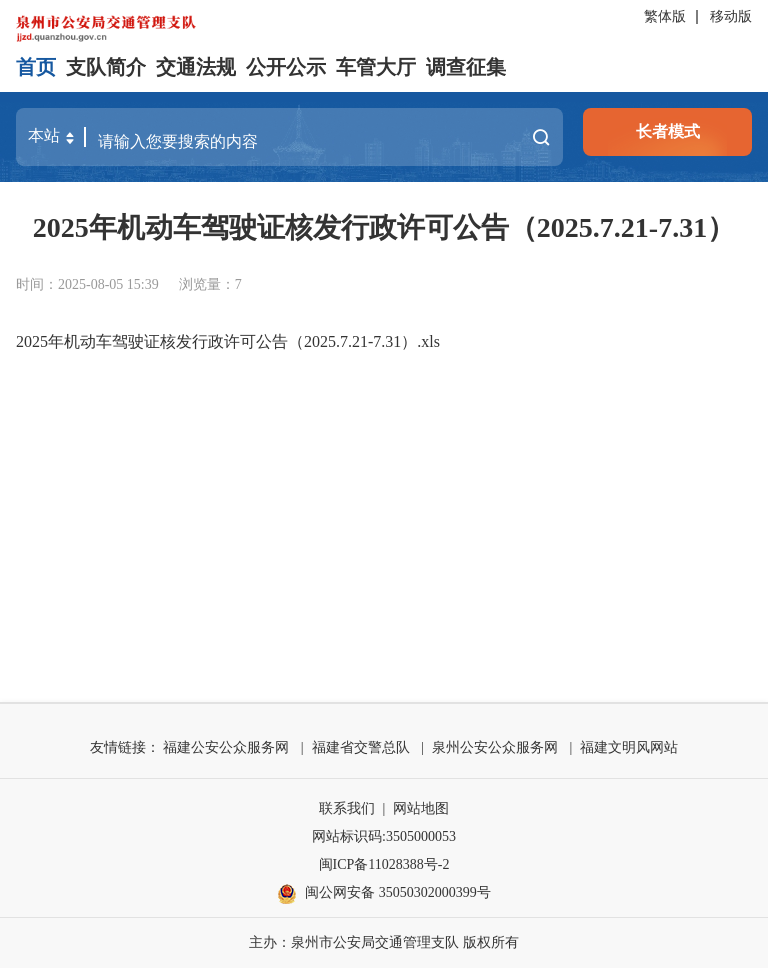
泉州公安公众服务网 (495, 747)
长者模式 (668, 131)
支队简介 (106, 67)
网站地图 (421, 808)
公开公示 (286, 67)
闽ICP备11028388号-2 (384, 864)
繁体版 (665, 16)
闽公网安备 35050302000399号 (384, 894)
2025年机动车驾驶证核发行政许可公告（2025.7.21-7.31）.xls (228, 341)
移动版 (731, 16)
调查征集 (466, 67)
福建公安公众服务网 (226, 747)
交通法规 (196, 67)
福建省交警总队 (361, 747)
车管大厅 (376, 67)
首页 (36, 67)
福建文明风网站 (629, 747)
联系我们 (347, 808)
